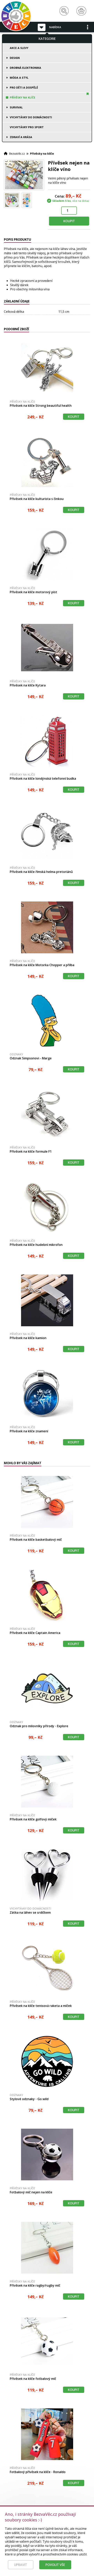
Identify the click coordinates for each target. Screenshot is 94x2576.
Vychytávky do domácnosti (31, 117)
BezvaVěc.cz (17, 153)
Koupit (69, 221)
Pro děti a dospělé (24, 87)
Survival (16, 107)
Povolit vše (55, 2567)
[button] (87, 27)
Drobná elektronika (25, 68)
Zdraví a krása (21, 137)
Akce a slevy (19, 48)
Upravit (20, 2567)
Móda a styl (19, 77)
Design (15, 58)
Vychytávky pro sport (27, 127)
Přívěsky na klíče (22, 97)
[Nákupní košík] (81, 11)
